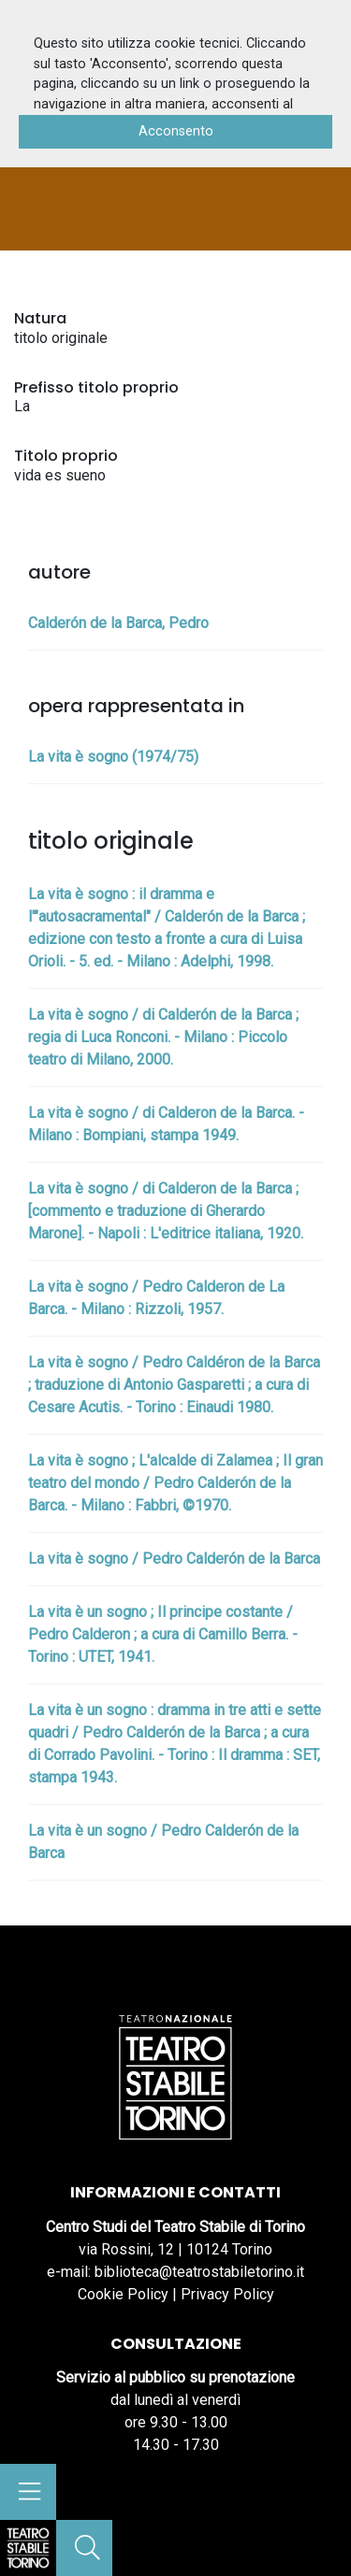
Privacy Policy (227, 2294)
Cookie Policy (123, 2294)
